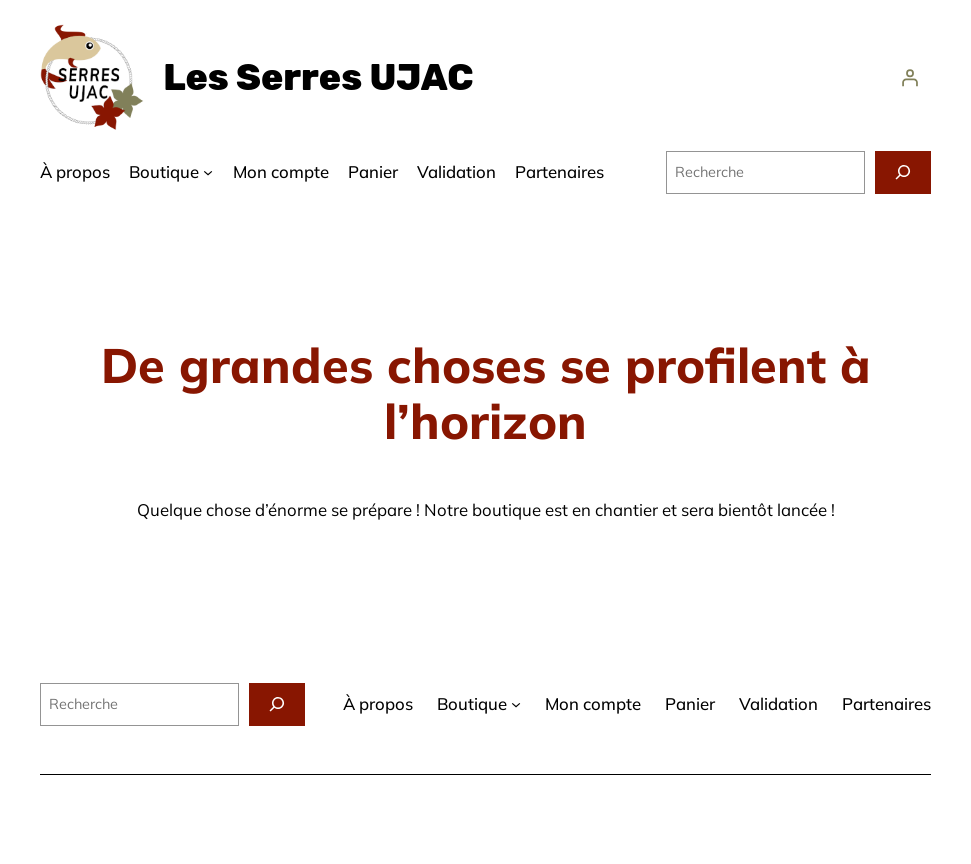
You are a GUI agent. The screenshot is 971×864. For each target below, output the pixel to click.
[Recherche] (903, 172)
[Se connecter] (910, 78)
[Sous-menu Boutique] (208, 172)
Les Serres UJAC (318, 77)
